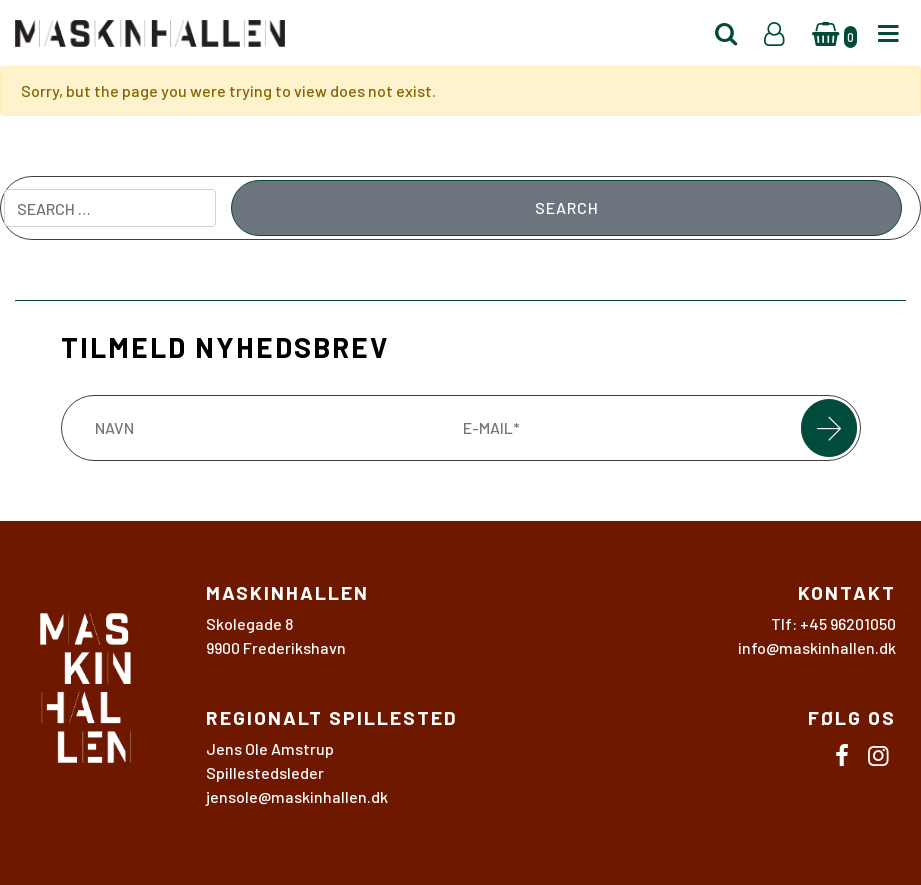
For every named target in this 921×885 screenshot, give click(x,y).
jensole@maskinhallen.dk (297, 796)
